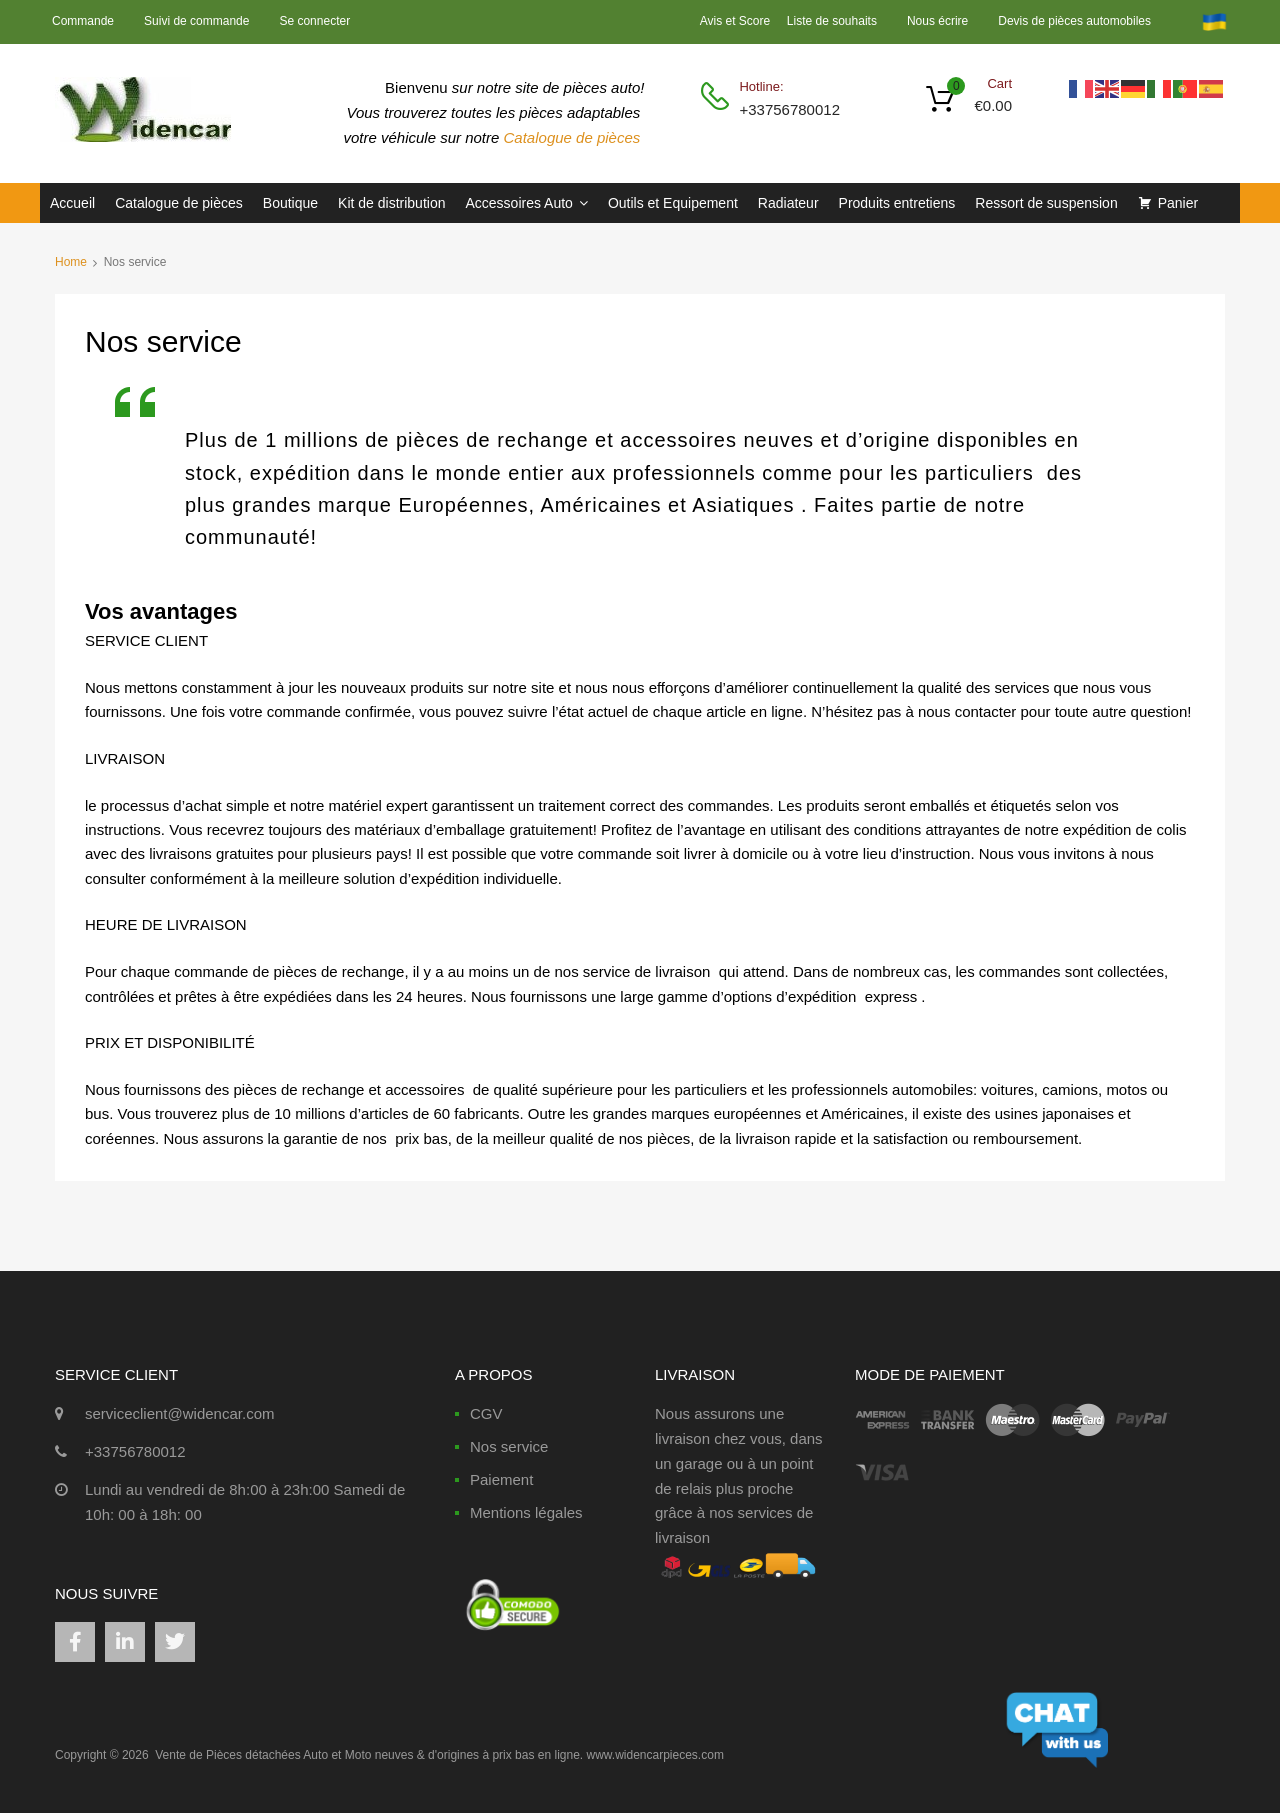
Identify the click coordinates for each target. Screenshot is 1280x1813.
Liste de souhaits (832, 21)
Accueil (72, 203)
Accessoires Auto (526, 203)
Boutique (290, 203)
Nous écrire (937, 21)
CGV (486, 1413)
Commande (83, 21)
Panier (1178, 203)
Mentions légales (526, 1512)
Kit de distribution (391, 203)
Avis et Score (737, 21)
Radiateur (788, 203)
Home (71, 262)
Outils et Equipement (673, 203)
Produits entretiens (897, 203)
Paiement (501, 1479)
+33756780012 (788, 109)
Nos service (509, 1446)
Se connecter (314, 21)
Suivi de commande (196, 21)
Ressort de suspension (1046, 203)
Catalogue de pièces (574, 137)
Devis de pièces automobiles (1074, 21)
